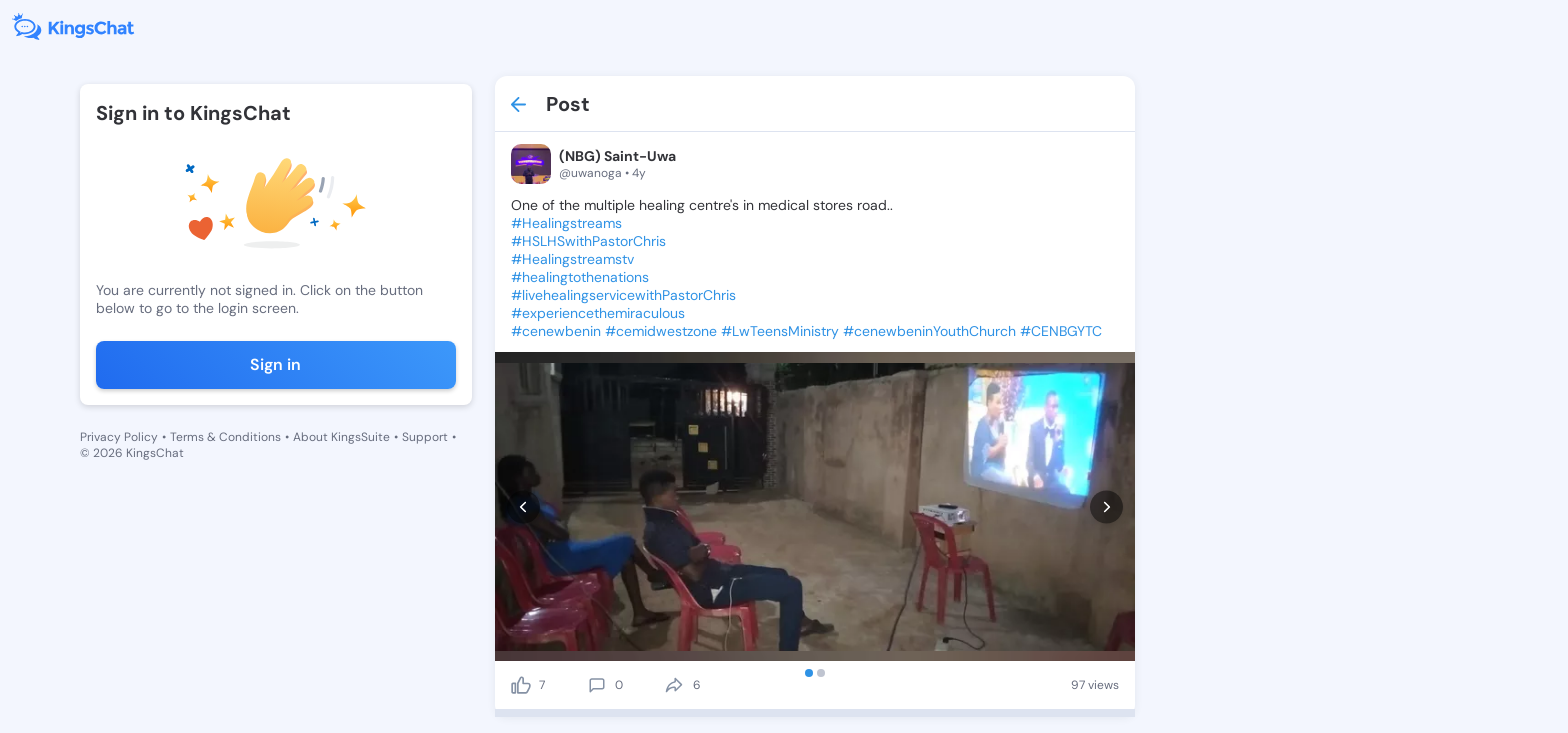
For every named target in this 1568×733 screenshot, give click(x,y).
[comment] (597, 685)
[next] (1106, 506)
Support (425, 437)
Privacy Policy (119, 437)
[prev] (523, 506)
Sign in (275, 364)
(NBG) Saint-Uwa (617, 156)
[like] (521, 685)
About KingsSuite (341, 437)
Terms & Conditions (225, 437)
